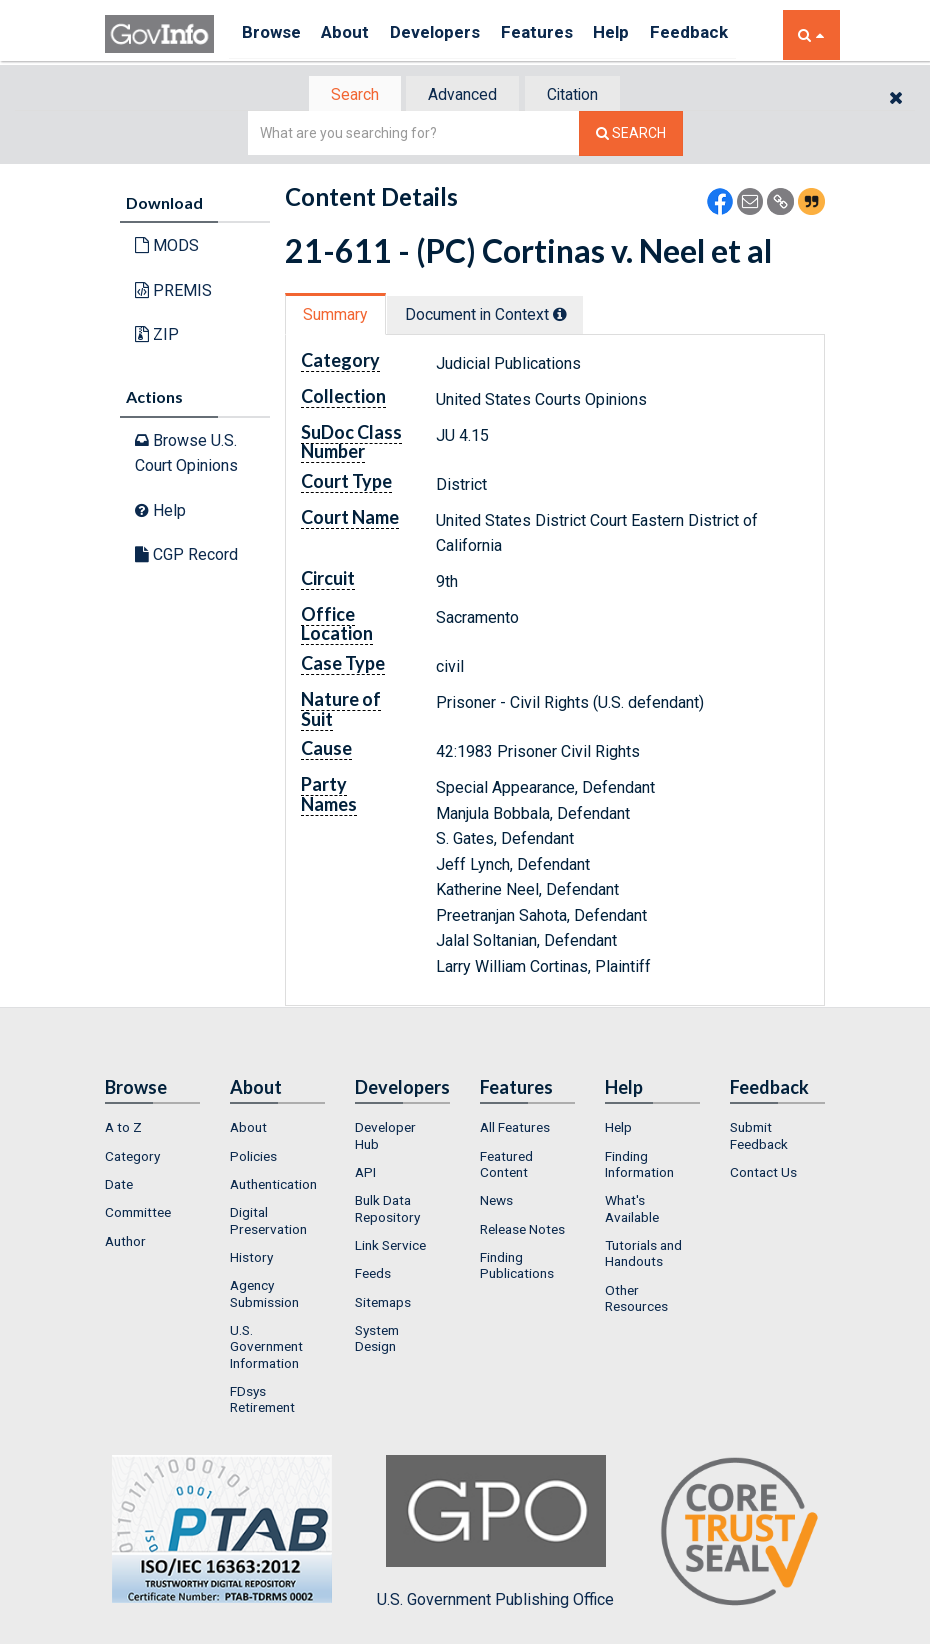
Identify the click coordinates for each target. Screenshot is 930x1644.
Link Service (390, 1247)
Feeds (373, 1276)
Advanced (461, 95)
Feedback (726, 34)
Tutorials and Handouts (643, 1255)
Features (560, 34)
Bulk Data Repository (387, 1211)
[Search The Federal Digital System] (631, 135)
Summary (338, 316)
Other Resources (636, 1300)
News (496, 1203)
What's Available (632, 1211)
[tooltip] (571, 316)
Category (132, 1158)
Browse (273, 34)
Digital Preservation (268, 1223)
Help (642, 34)
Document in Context (496, 316)
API (365, 1174)
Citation (580, 95)
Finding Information (639, 1166)
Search (345, 95)
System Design (377, 1340)
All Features (515, 1130)
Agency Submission (264, 1296)
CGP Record (186, 556)
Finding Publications (517, 1267)
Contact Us (763, 1174)
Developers (451, 34)
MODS (167, 247)
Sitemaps (383, 1304)
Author (125, 1243)
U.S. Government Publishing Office (495, 1534)
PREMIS (173, 292)
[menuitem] (152, 1130)
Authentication (273, 1186)
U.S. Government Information (266, 1348)
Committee (138, 1215)
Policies (253, 1158)
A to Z (123, 1130)
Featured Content (506, 1166)
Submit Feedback (759, 1138)
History (251, 1259)
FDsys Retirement (262, 1401)
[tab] (346, 95)
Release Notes (522, 1231)
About (354, 34)
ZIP (157, 336)
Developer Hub (385, 1138)
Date (119, 1186)
